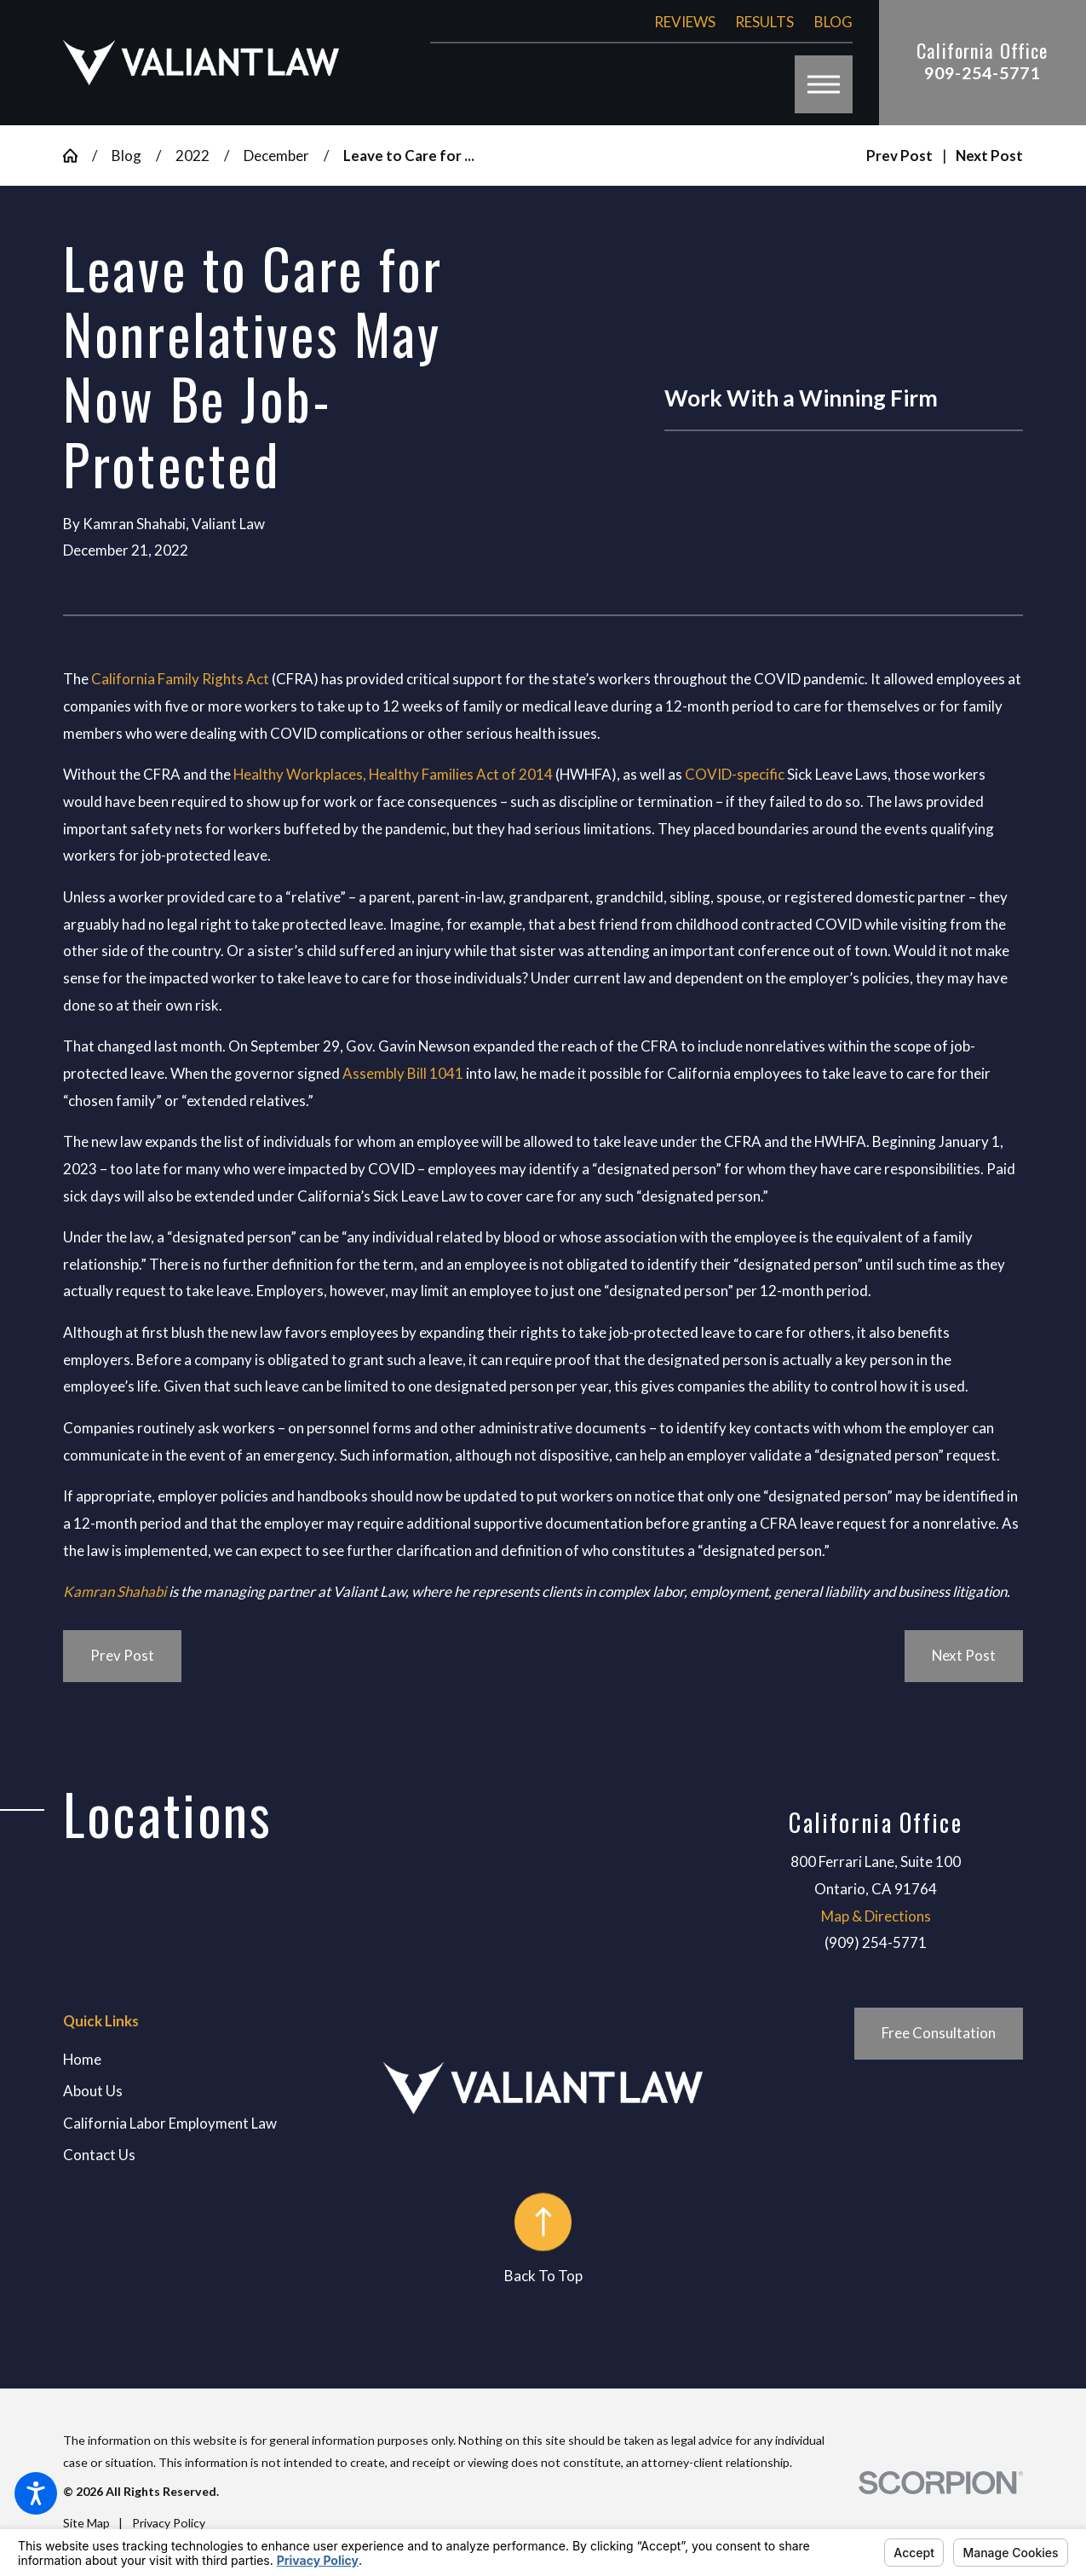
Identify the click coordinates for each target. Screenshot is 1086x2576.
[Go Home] (77, 155)
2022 (192, 155)
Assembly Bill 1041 (402, 1073)
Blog (833, 22)
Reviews (684, 22)
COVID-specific (734, 774)
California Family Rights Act (180, 679)
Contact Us (99, 2155)
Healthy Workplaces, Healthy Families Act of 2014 (393, 774)
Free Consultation (939, 2033)
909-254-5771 (982, 73)
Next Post (964, 1655)
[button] (35, 2493)
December (276, 155)
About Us (93, 2091)
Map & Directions (876, 1916)
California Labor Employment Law (170, 2123)
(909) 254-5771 (876, 1942)
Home (82, 2059)
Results (764, 22)
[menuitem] (222, 2059)
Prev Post (122, 1655)
